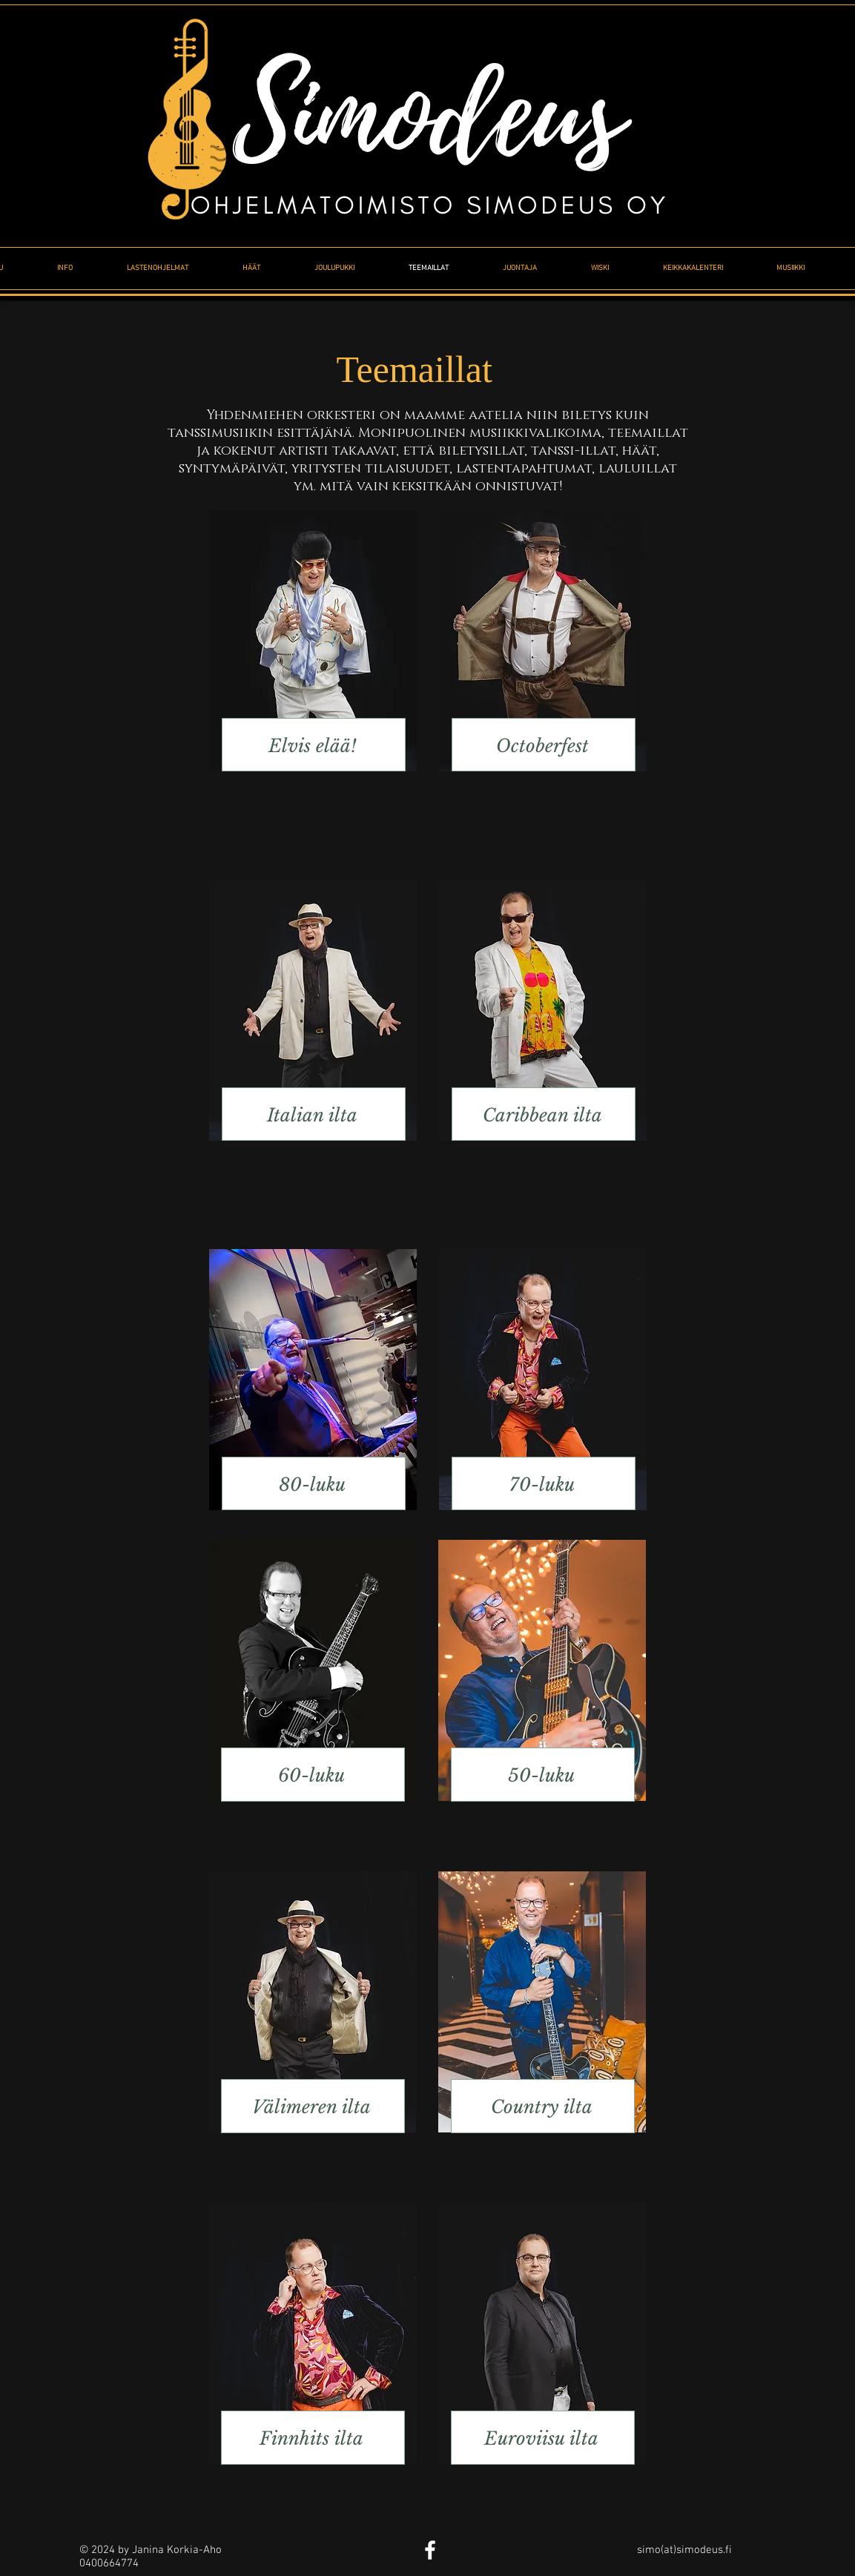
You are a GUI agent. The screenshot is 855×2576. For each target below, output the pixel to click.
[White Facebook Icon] (430, 2550)
